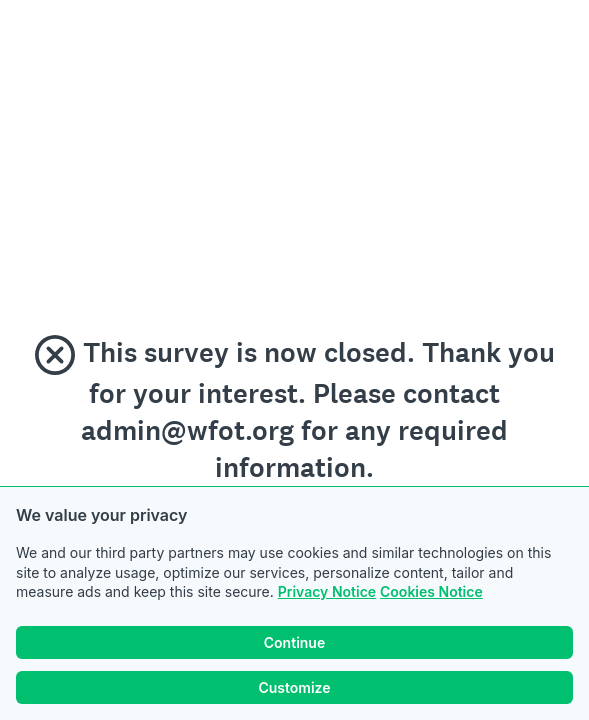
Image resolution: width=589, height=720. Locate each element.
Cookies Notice (431, 591)
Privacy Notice (327, 591)
